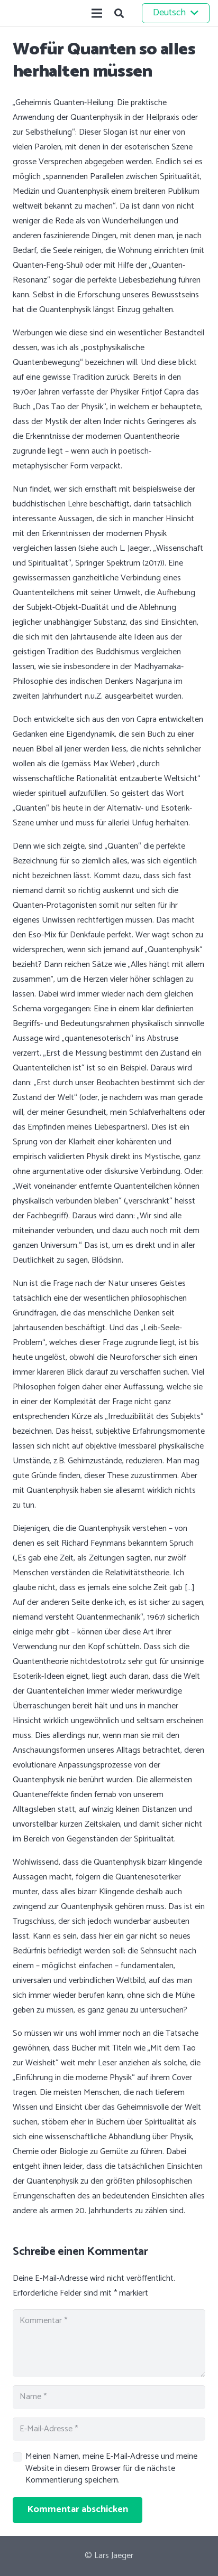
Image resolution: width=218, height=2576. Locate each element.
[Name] (109, 2397)
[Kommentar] (109, 2343)
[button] (119, 13)
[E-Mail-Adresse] (109, 2429)
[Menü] (97, 13)
